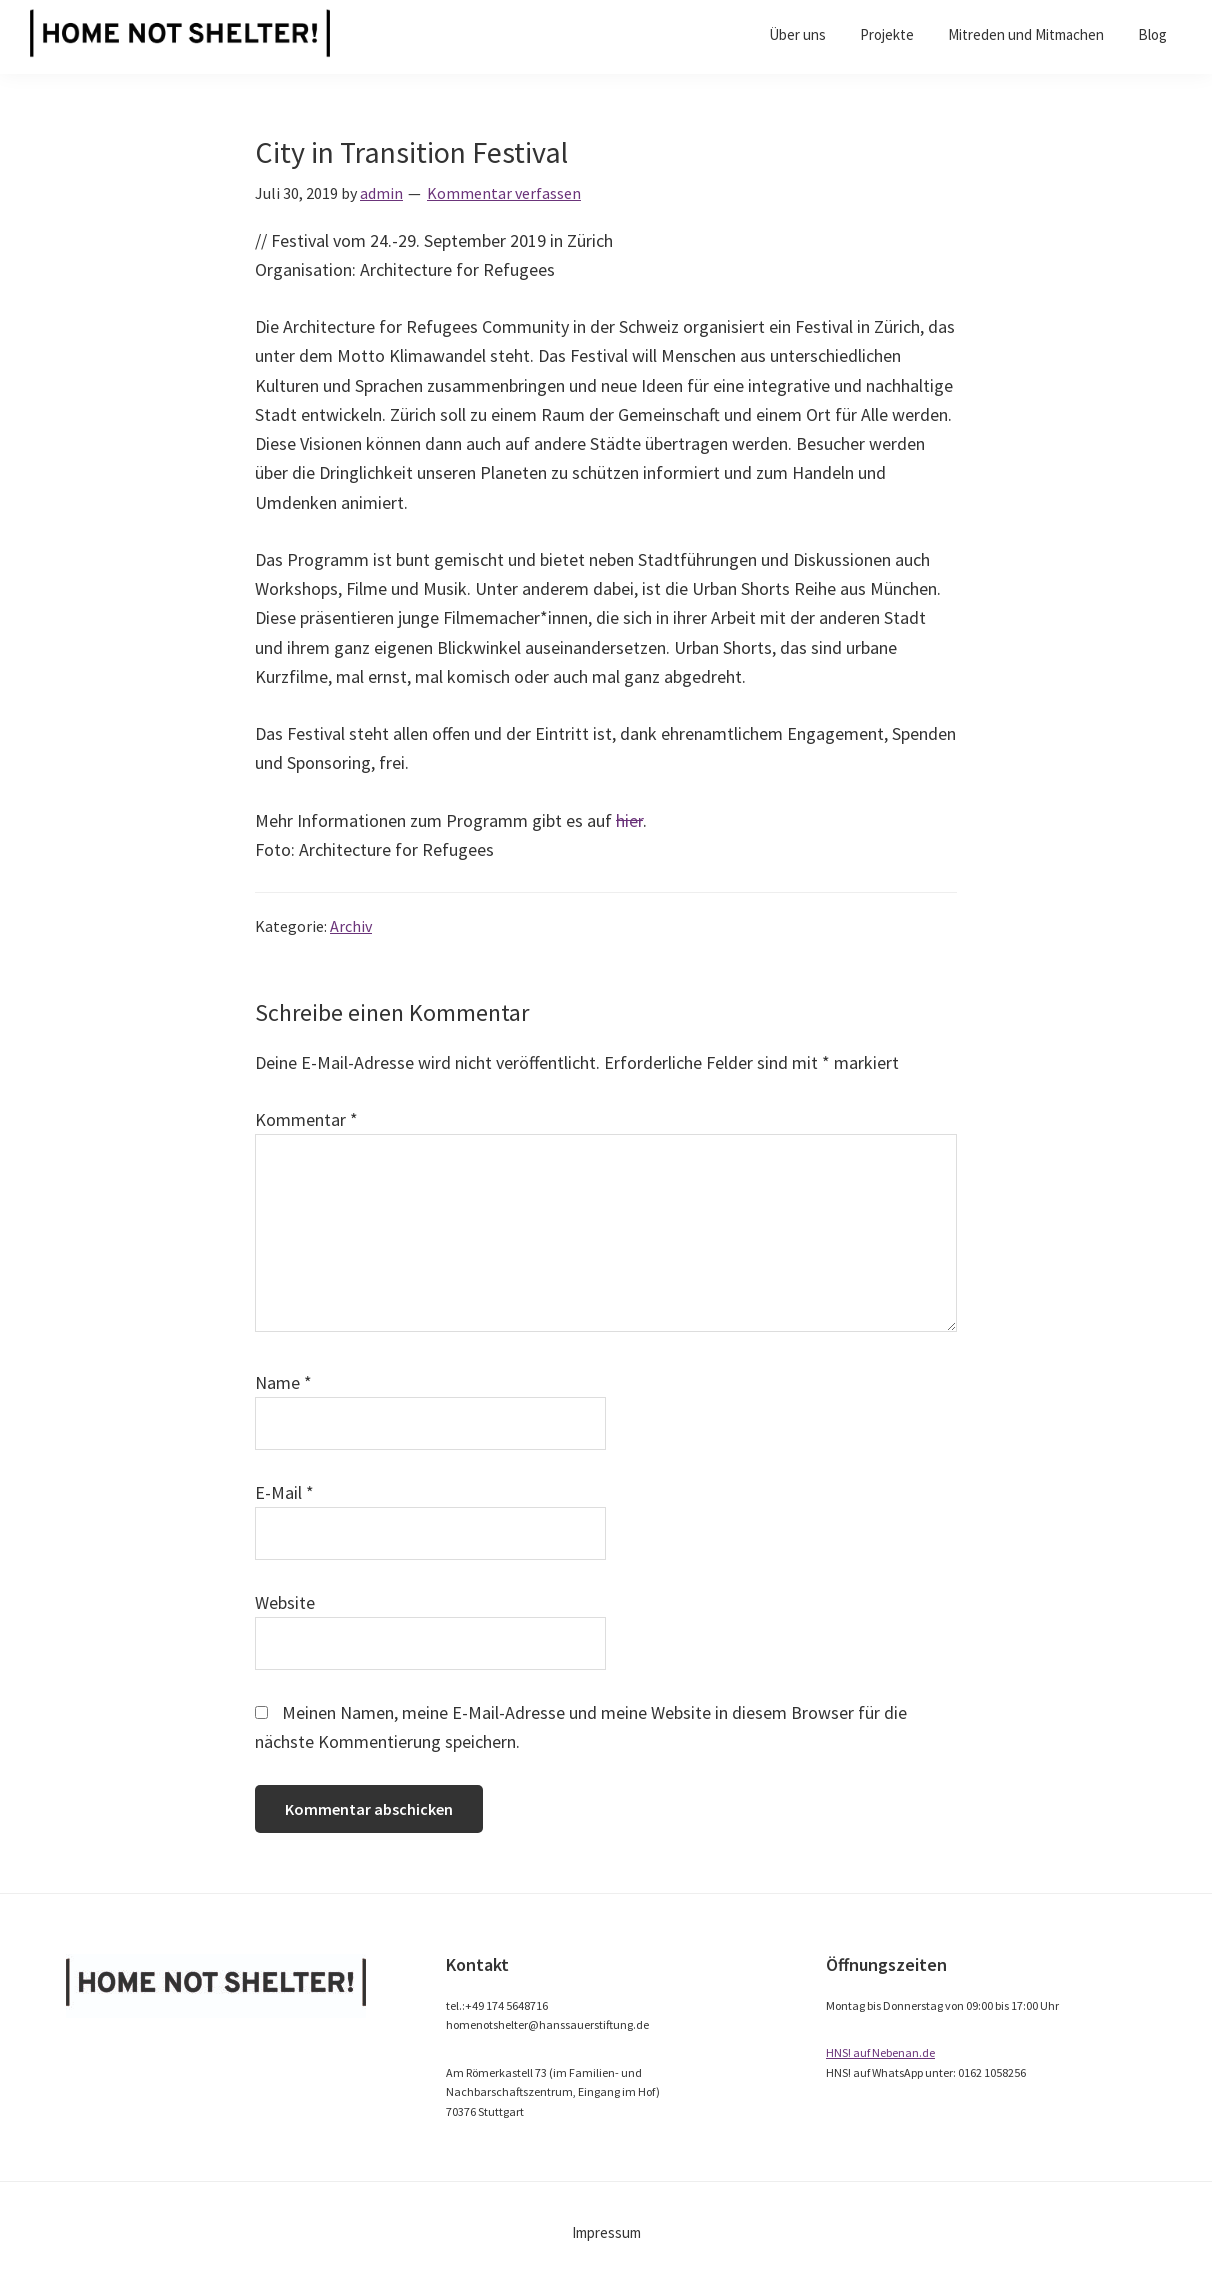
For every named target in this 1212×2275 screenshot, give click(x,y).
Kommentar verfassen (504, 193)
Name (283, 1382)
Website (285, 1602)
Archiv (351, 926)
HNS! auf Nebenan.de (880, 2052)
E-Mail (284, 1492)
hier (629, 820)
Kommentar (306, 1119)
